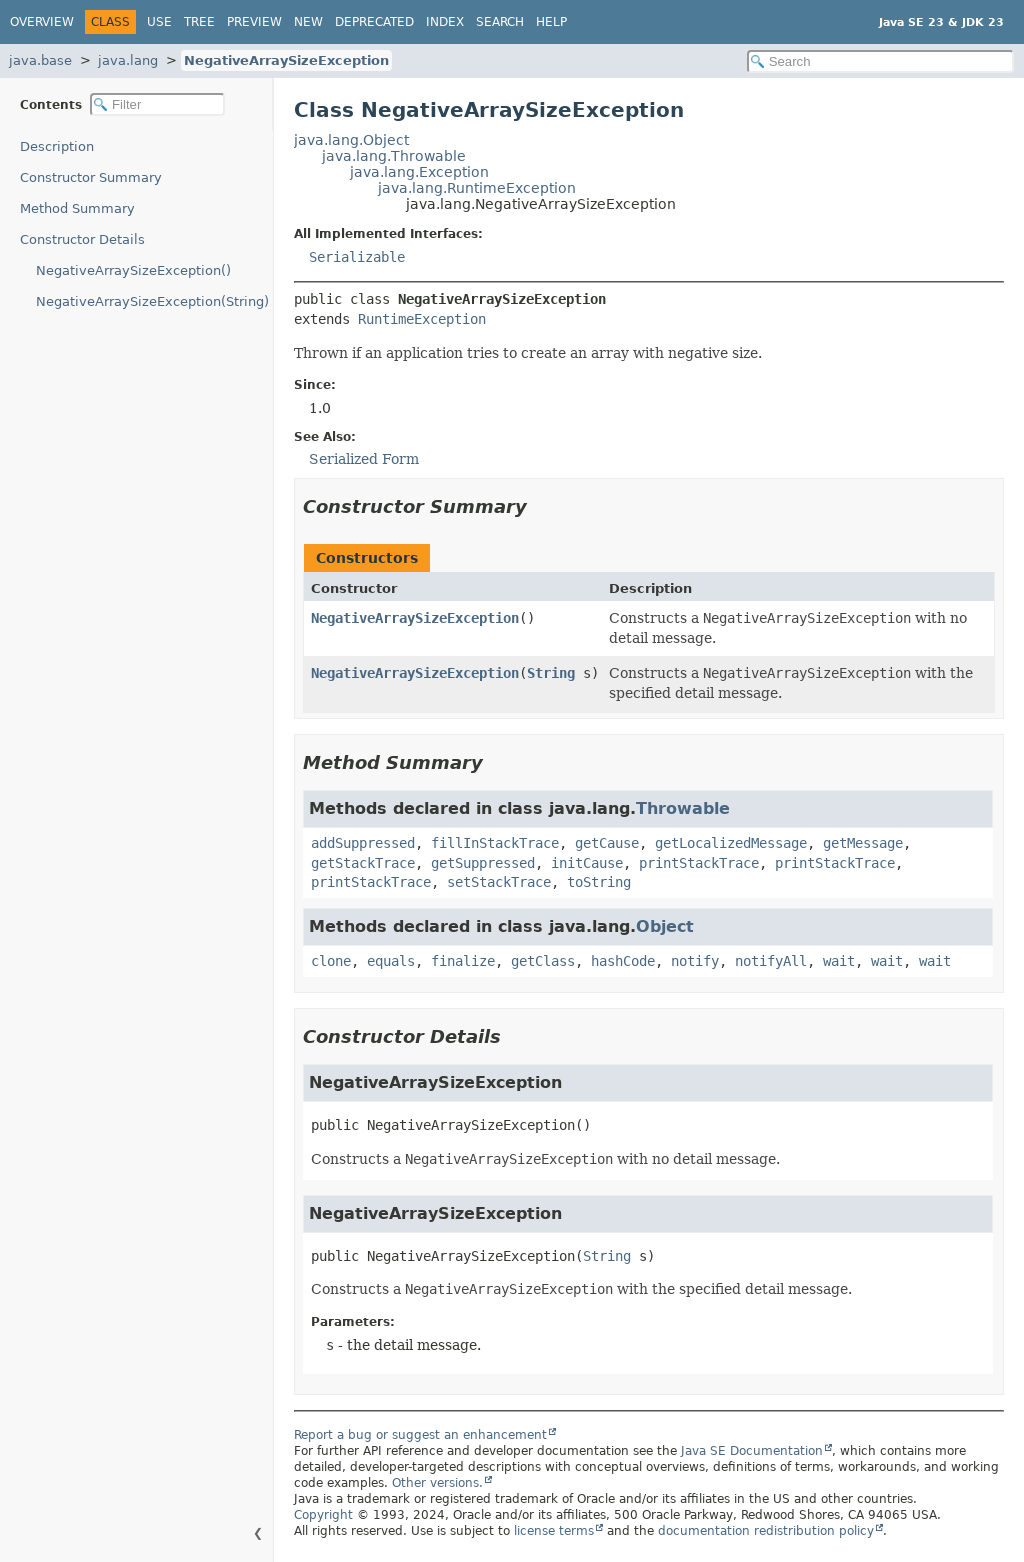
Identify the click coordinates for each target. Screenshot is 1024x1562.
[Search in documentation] (880, 61)
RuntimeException (422, 319)
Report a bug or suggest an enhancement (420, 1435)
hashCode (623, 961)
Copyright (323, 1515)
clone (331, 961)
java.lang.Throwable (394, 156)
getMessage (863, 843)
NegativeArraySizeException (286, 60)
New (308, 22)
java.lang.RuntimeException (477, 188)
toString (599, 882)
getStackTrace (363, 863)
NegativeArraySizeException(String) (152, 301)
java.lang (128, 60)
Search (500, 22)
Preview (254, 22)
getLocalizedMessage (731, 843)
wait (839, 961)
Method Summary (77, 208)
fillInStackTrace (495, 843)
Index (445, 22)
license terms (554, 1531)
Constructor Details (82, 239)
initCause (587, 863)
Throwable (683, 808)
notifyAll (771, 961)
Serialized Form (364, 459)
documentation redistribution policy (766, 1531)
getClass (543, 961)
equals (391, 961)
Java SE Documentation (752, 1451)
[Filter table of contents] (157, 104)
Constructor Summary (91, 177)
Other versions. (437, 1483)
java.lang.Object (351, 140)
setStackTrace (499, 882)
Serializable (357, 257)
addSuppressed (363, 843)
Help (551, 22)
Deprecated (374, 22)
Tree (199, 22)
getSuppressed (483, 863)
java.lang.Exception (419, 172)
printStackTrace (699, 863)
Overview (42, 22)
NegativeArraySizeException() (133, 270)
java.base (40, 60)
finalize (463, 961)
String (551, 673)
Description (57, 146)
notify (695, 961)
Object (665, 926)
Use (159, 22)
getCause (607, 843)
